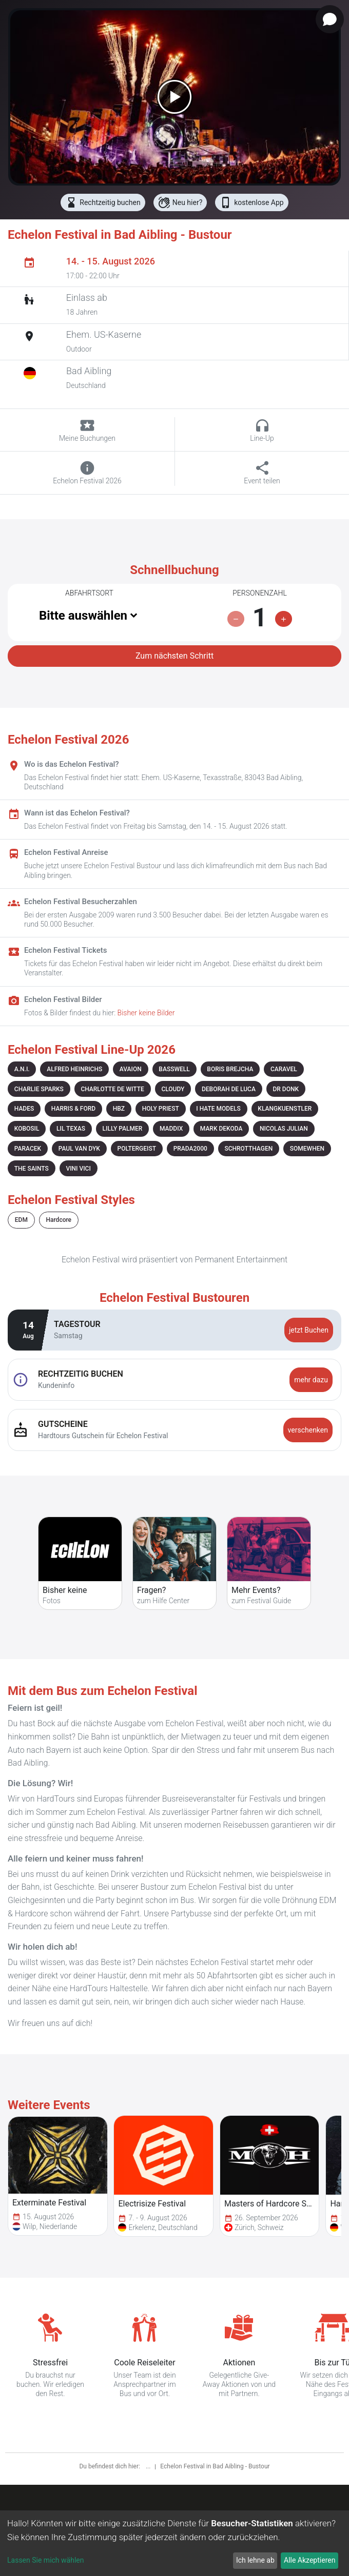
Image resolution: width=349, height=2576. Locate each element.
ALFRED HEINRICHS (74, 1069)
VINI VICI (78, 1168)
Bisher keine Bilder (146, 1013)
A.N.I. (22, 1069)
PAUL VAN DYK (79, 1148)
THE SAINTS (31, 1168)
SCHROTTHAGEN (248, 1148)
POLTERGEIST (137, 1148)
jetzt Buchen (308, 1330)
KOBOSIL (27, 1128)
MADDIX (171, 1128)
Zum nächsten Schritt (174, 656)
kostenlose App (251, 202)
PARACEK (27, 1148)
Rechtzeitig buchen (102, 202)
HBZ (119, 1108)
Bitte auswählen (83, 615)
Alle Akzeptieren (309, 2560)
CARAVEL (283, 1069)
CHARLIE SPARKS (39, 1089)
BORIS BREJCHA (230, 1069)
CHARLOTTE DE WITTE (112, 1089)
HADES (24, 1108)
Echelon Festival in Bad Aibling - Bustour (214, 2466)
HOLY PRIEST (160, 1108)
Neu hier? (180, 202)
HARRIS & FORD (73, 1108)
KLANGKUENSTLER (285, 1108)
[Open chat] (330, 19)
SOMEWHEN (307, 1148)
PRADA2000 (190, 1148)
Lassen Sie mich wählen (45, 2560)
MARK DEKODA (221, 1128)
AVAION (131, 1069)
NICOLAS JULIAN (284, 1128)
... (149, 2466)
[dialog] (174, 2543)
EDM (21, 1219)
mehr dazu (311, 1380)
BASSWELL (174, 1069)
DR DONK (286, 1089)
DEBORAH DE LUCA (229, 1089)
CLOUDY (172, 1089)
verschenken (308, 1430)
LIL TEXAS (70, 1128)
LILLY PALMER (123, 1128)
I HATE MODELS (218, 1108)
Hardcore (59, 1219)
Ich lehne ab (255, 2560)
